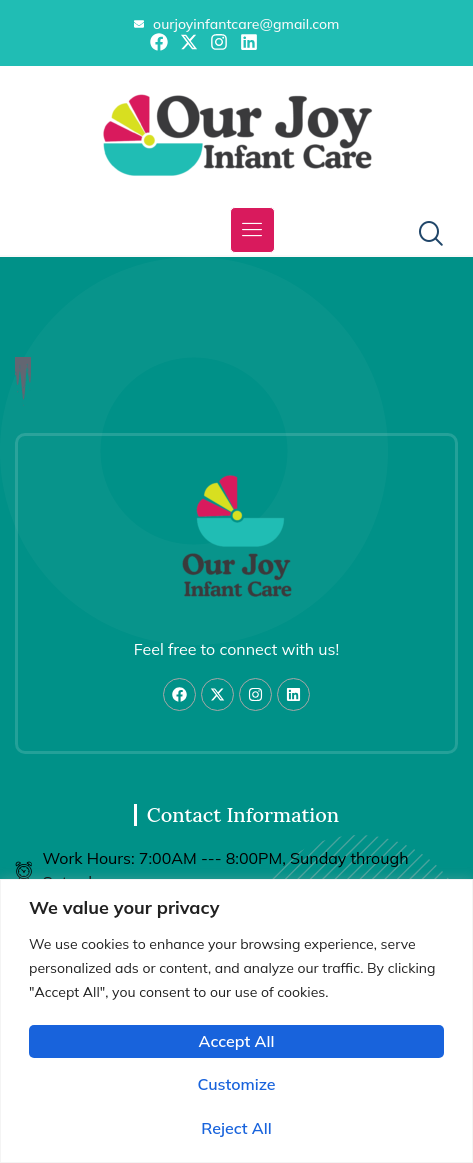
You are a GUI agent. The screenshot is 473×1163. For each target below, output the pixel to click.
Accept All (237, 1041)
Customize (236, 1084)
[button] (252, 230)
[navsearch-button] (423, 235)
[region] (236, 1021)
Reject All (236, 1128)
